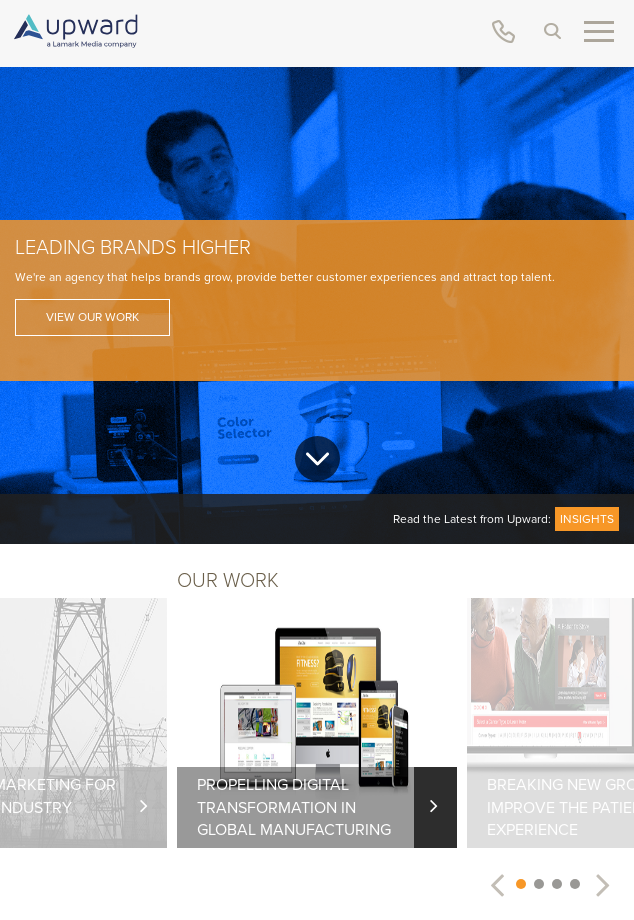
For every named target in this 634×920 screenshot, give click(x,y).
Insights (587, 519)
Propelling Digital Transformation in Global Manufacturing (294, 807)
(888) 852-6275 (503, 31)
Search (552, 31)
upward (75, 31)
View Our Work (92, 317)
